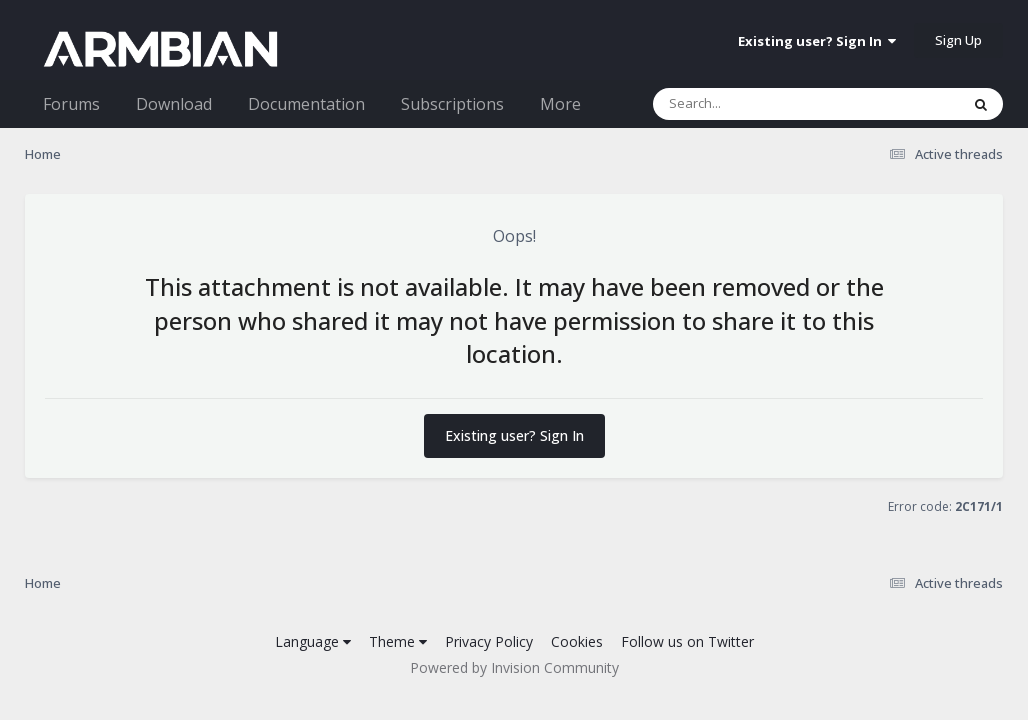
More (560, 104)
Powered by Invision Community (514, 667)
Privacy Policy (489, 641)
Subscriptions (452, 104)
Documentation (306, 104)
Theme (398, 641)
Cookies (577, 641)
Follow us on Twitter (687, 641)
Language (313, 641)
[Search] (754, 104)
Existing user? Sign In (817, 41)
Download (174, 104)
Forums (71, 104)
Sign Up (958, 40)
